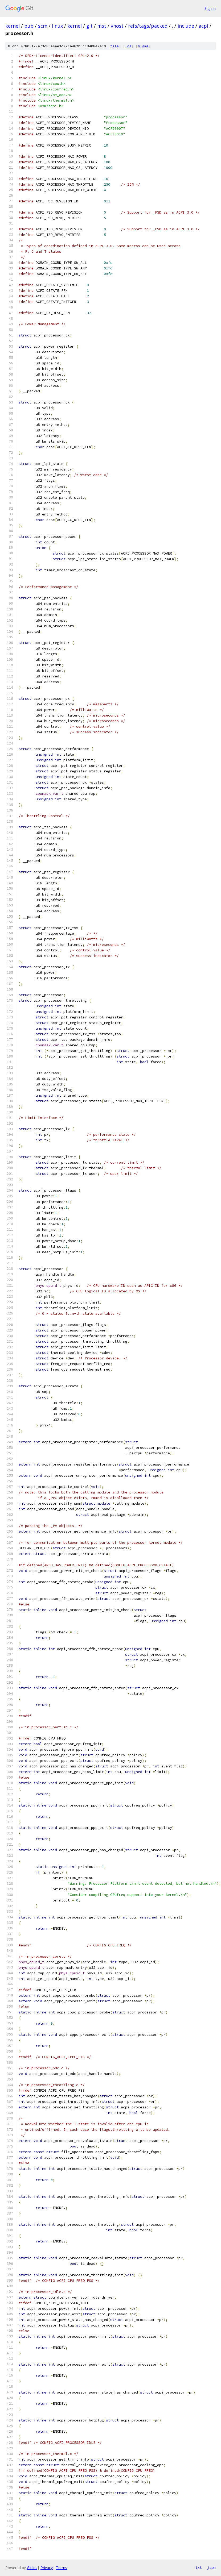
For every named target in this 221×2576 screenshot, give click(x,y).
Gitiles (32, 2567)
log (128, 46)
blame (143, 46)
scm (42, 26)
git (89, 26)
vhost (117, 26)
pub (29, 26)
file (114, 46)
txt (198, 2567)
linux (57, 26)
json (211, 2567)
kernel (12, 26)
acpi (203, 26)
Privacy (46, 2567)
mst (101, 26)
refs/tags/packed (147, 26)
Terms (61, 2567)
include (186, 26)
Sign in (210, 8)
